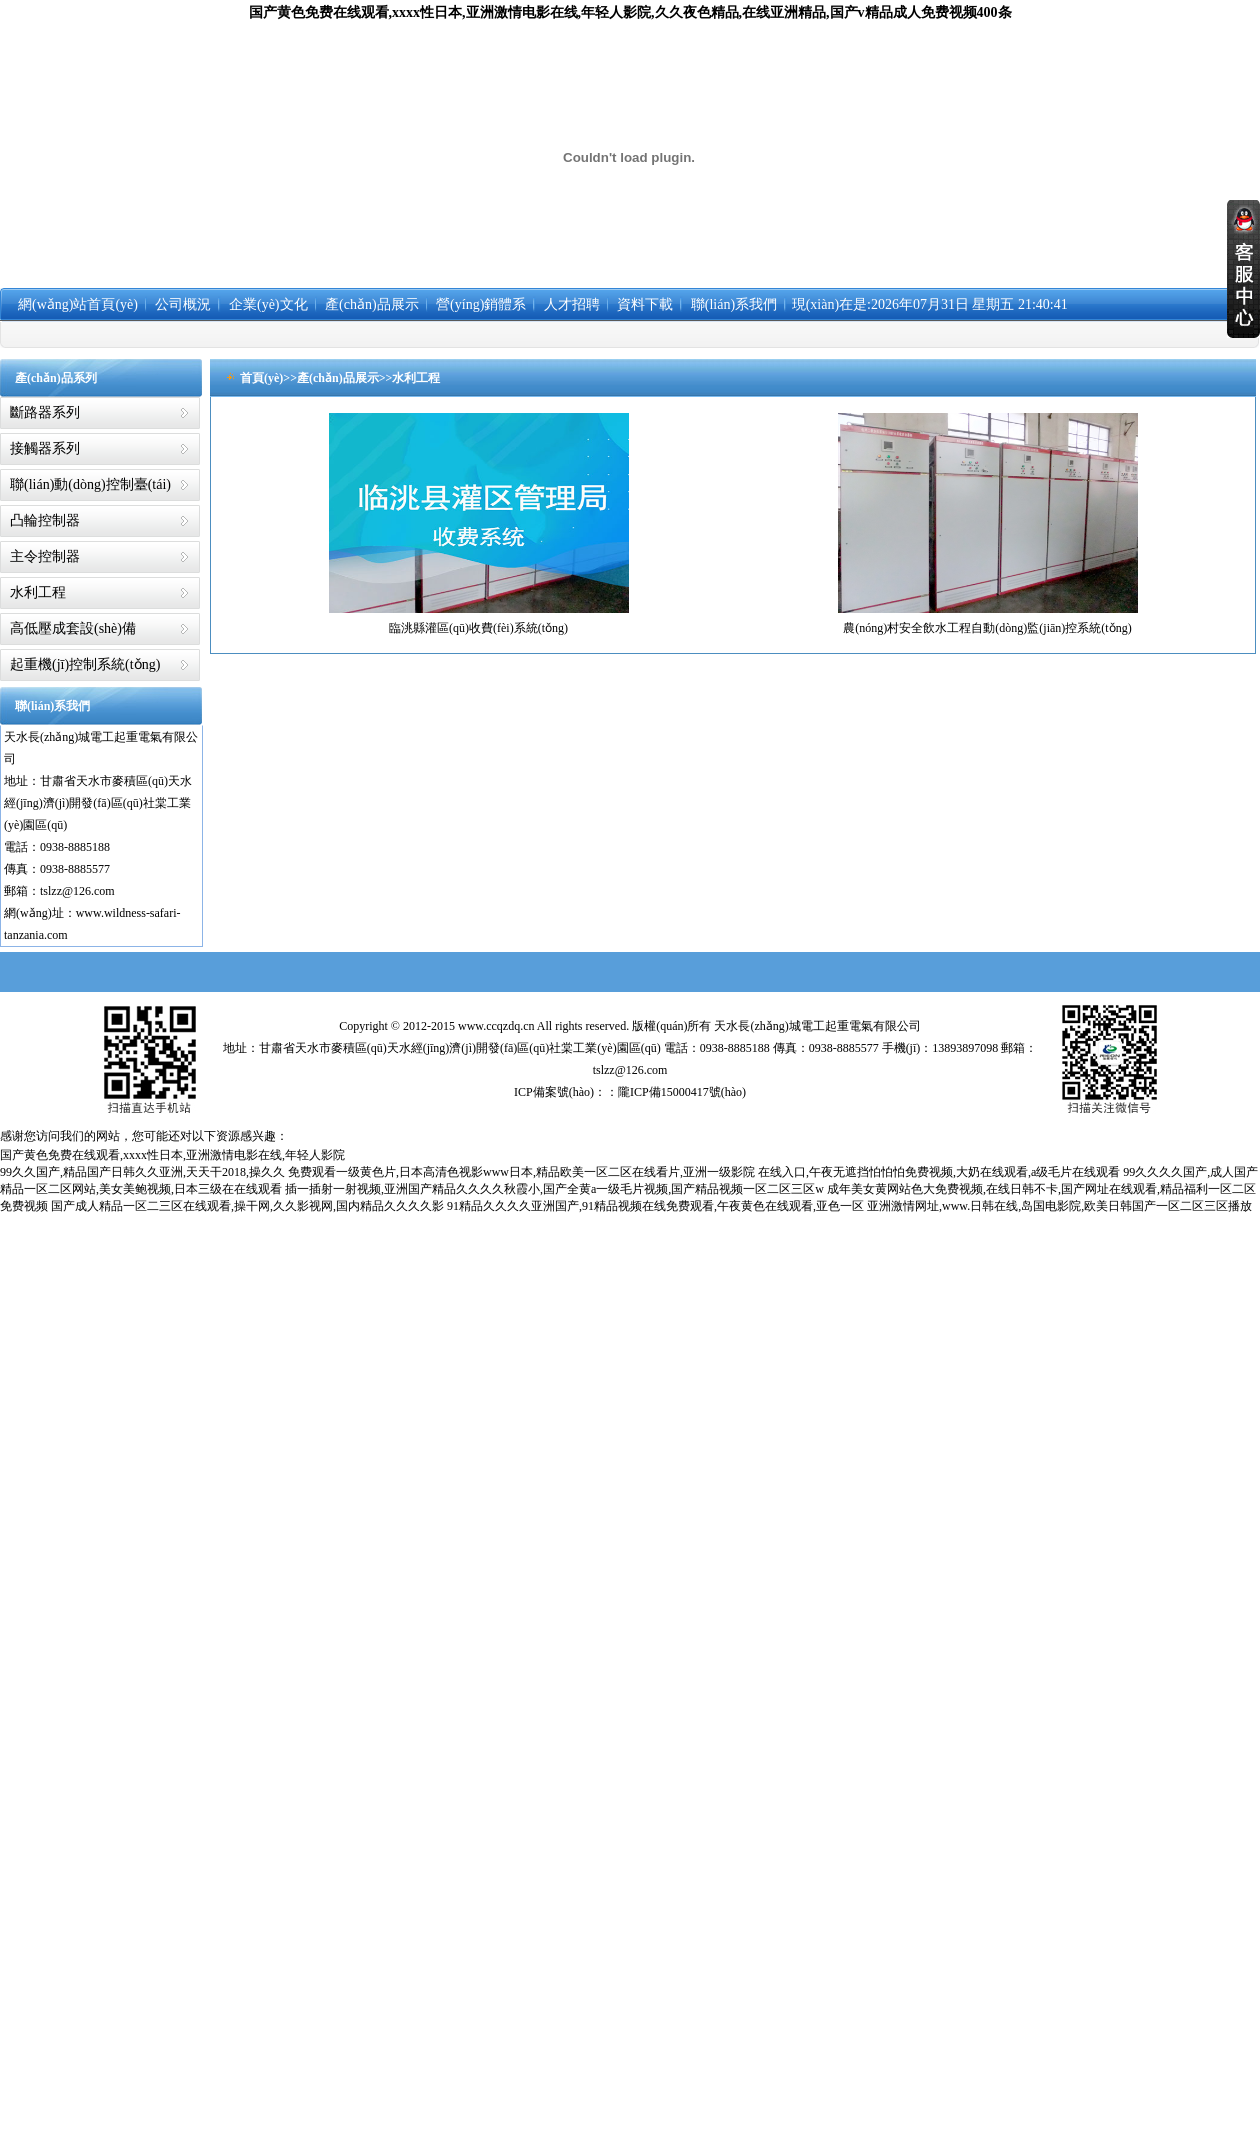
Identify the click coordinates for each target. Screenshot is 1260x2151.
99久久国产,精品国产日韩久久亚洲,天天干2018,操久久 (142, 1172)
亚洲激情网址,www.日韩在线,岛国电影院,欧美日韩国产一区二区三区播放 (1059, 1206)
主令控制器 (45, 556)
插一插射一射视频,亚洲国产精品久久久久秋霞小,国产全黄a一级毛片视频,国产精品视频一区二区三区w (554, 1189)
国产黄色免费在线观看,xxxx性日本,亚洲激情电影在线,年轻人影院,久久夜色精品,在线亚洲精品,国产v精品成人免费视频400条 (630, 12)
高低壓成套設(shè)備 (73, 628)
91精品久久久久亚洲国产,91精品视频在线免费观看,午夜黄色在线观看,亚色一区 (655, 1206)
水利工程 (38, 592)
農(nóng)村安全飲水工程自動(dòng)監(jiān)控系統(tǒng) (987, 628)
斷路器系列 (45, 412)
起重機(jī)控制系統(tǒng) (85, 664)
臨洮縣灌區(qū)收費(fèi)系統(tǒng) (478, 628)
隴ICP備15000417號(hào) (682, 1092)
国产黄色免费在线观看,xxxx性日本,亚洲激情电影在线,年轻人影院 (172, 1155)
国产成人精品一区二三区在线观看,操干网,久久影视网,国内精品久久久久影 (247, 1206)
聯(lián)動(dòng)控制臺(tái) (90, 484)
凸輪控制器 (45, 520)
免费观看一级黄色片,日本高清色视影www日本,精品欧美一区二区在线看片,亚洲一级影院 (521, 1172)
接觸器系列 (45, 448)
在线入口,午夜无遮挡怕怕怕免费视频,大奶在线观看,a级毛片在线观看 (939, 1172)
